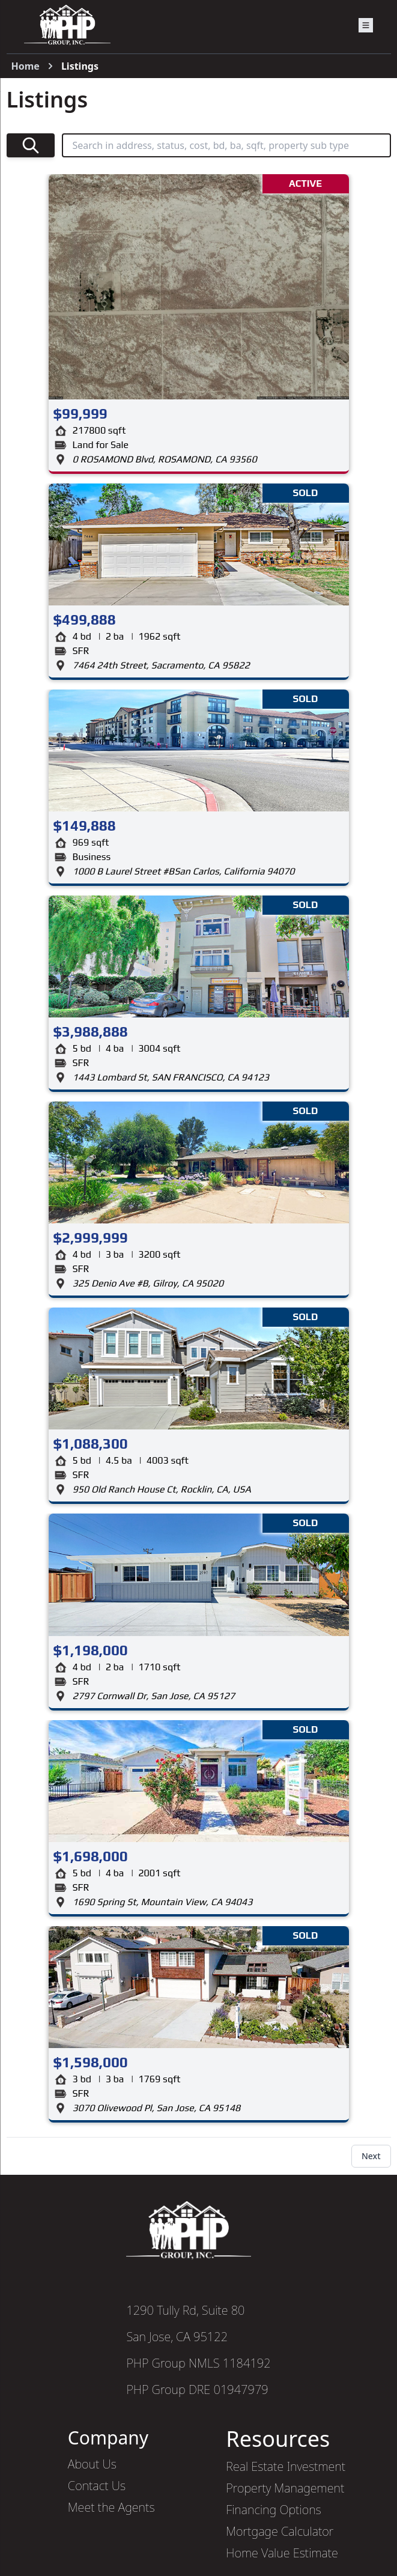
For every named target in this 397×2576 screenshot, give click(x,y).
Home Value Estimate (282, 2553)
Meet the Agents (111, 2507)
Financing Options (273, 2510)
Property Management (285, 2488)
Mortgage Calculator (279, 2531)
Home (25, 66)
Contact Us (97, 2486)
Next (371, 2156)
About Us (92, 2464)
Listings (79, 66)
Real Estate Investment (285, 2466)
